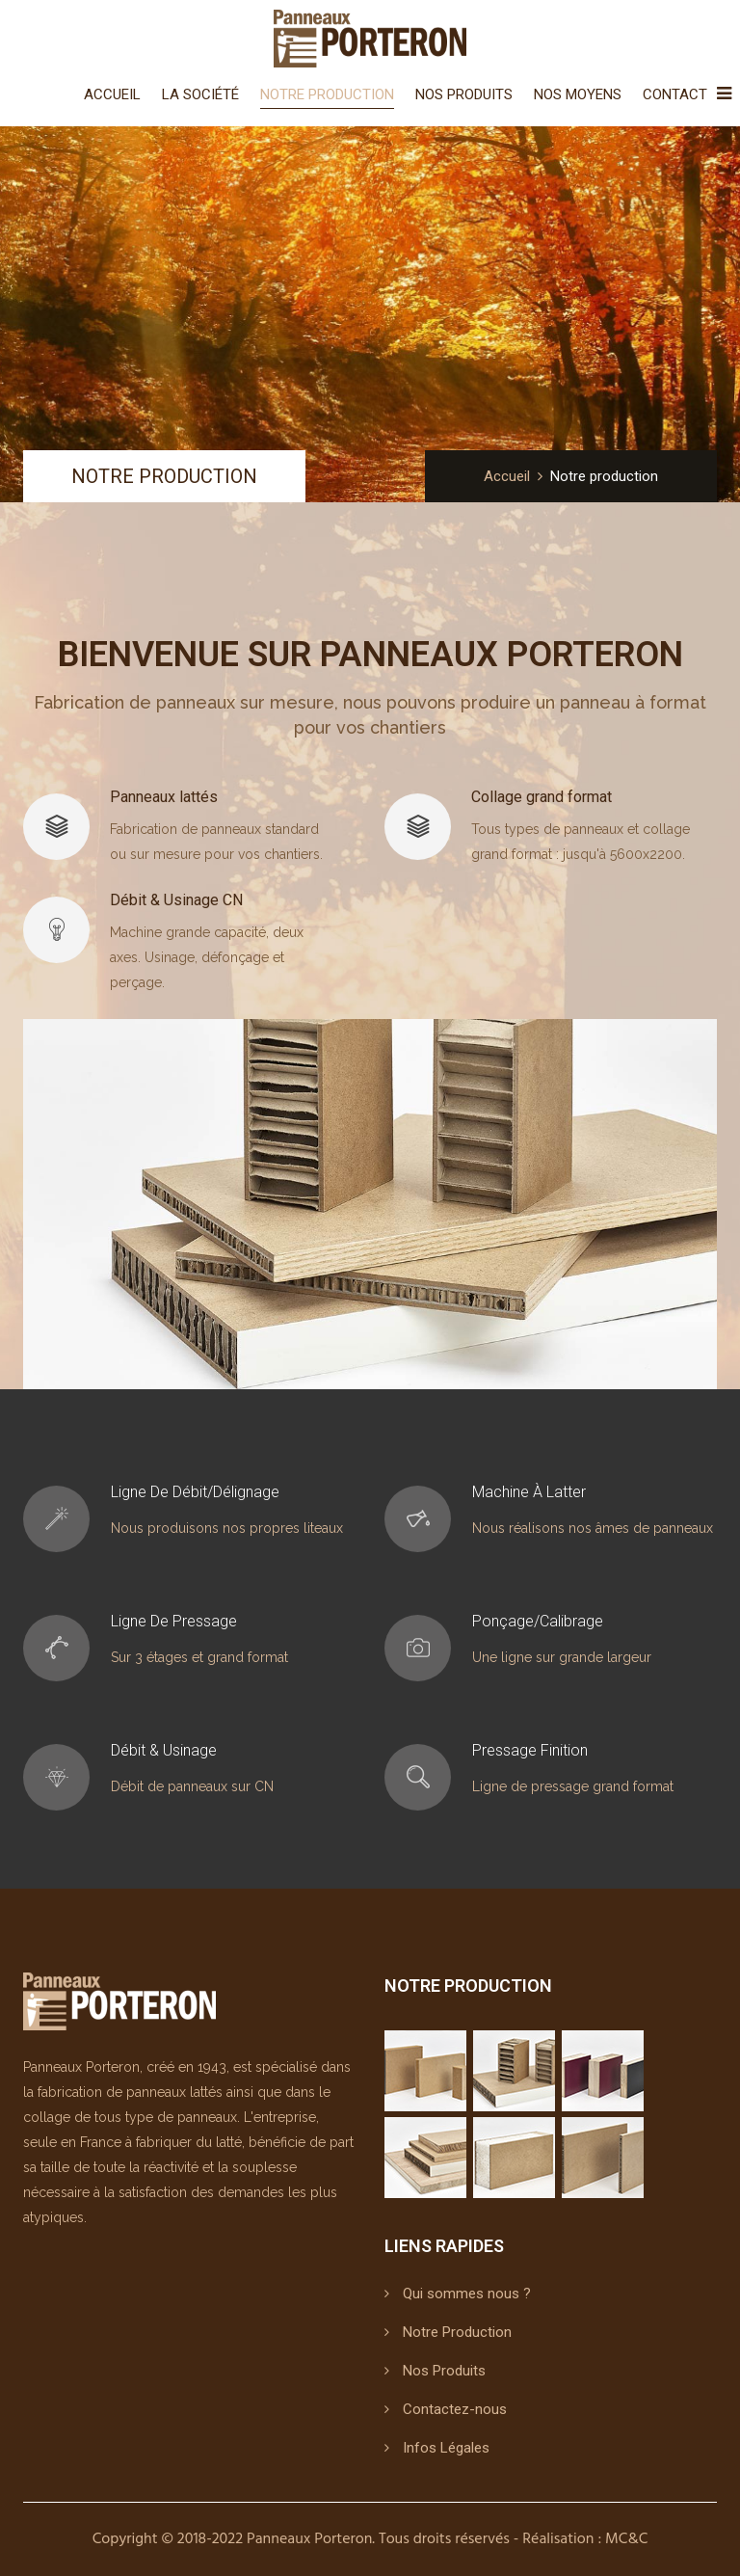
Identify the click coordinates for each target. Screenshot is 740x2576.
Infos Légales (446, 2447)
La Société (200, 94)
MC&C (626, 2539)
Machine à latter (529, 1492)
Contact (675, 94)
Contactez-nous (455, 2409)
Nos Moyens (577, 94)
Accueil (112, 94)
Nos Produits (464, 94)
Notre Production (327, 94)
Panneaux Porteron (309, 2539)
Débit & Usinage (164, 1750)
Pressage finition (530, 1750)
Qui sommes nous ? (467, 2293)
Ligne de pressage (174, 1621)
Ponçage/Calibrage (537, 1621)
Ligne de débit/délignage (195, 1492)
